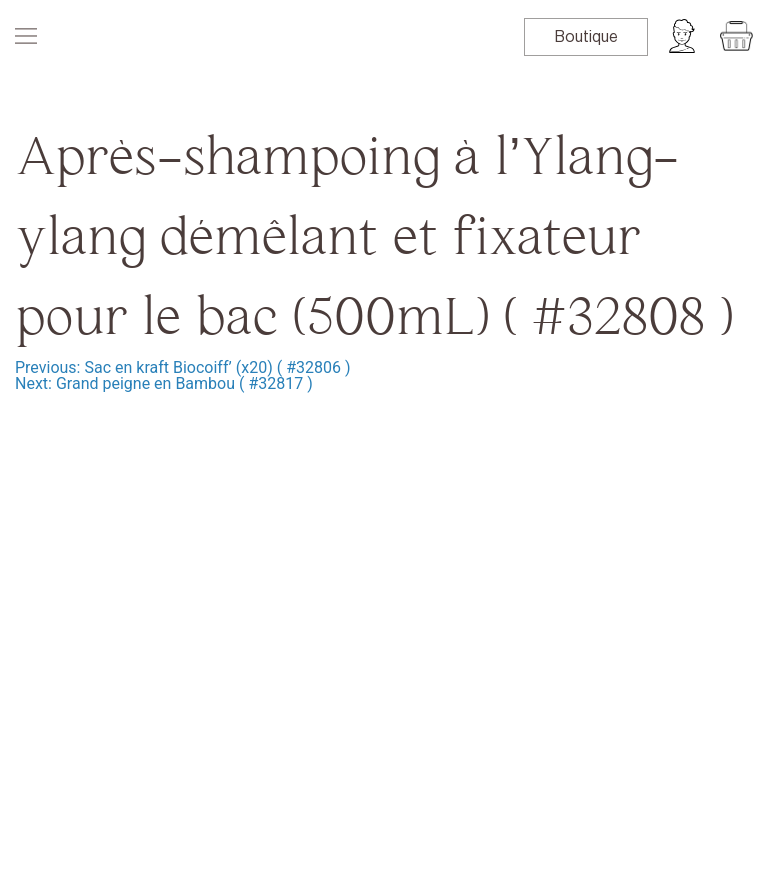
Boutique (586, 37)
